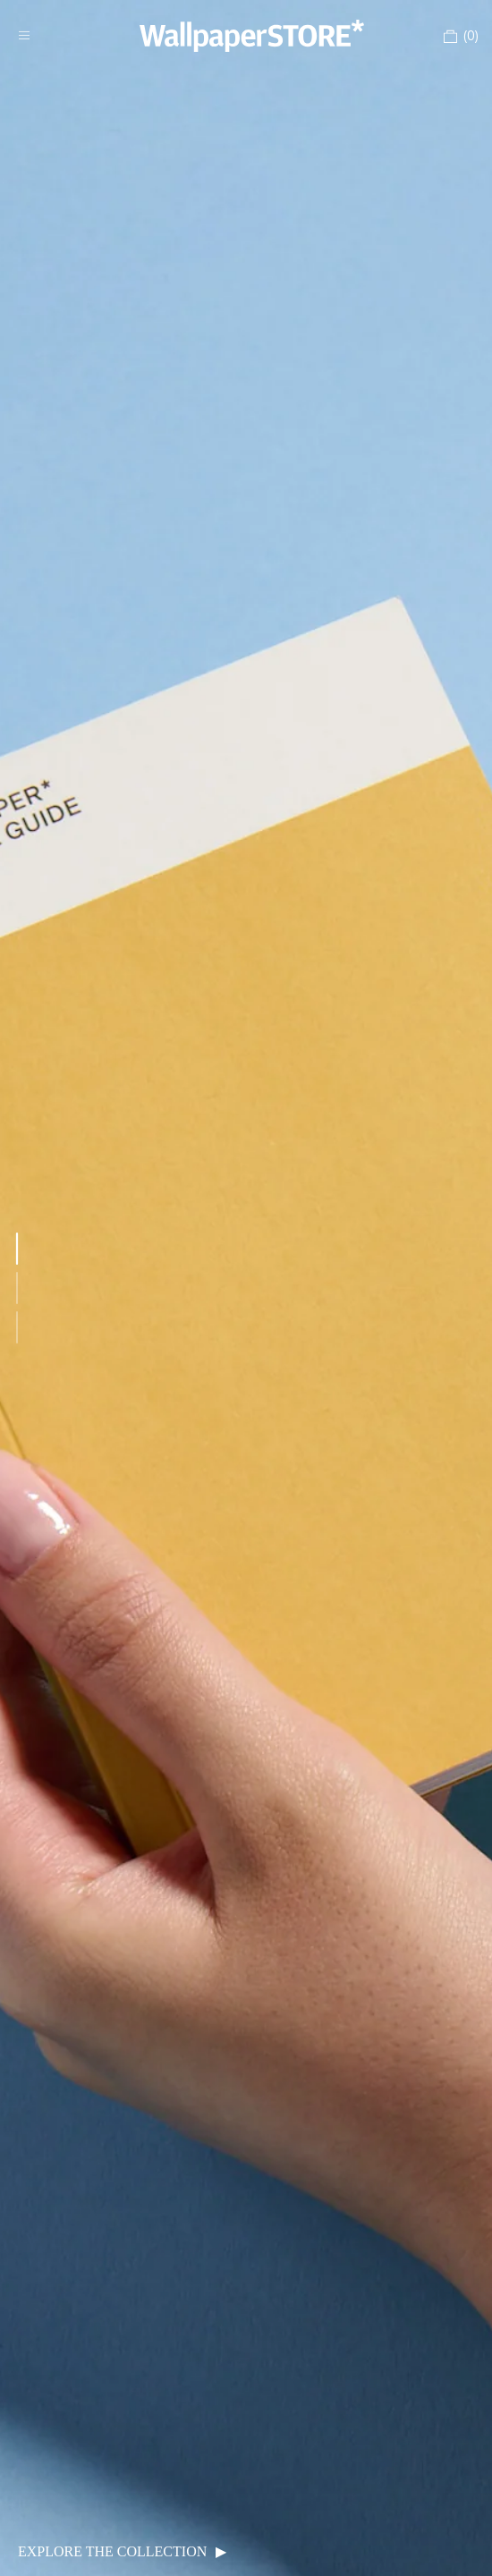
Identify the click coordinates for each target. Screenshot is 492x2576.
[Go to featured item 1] (16, 1249)
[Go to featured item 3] (17, 1327)
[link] (246, 1288)
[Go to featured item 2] (17, 1288)
